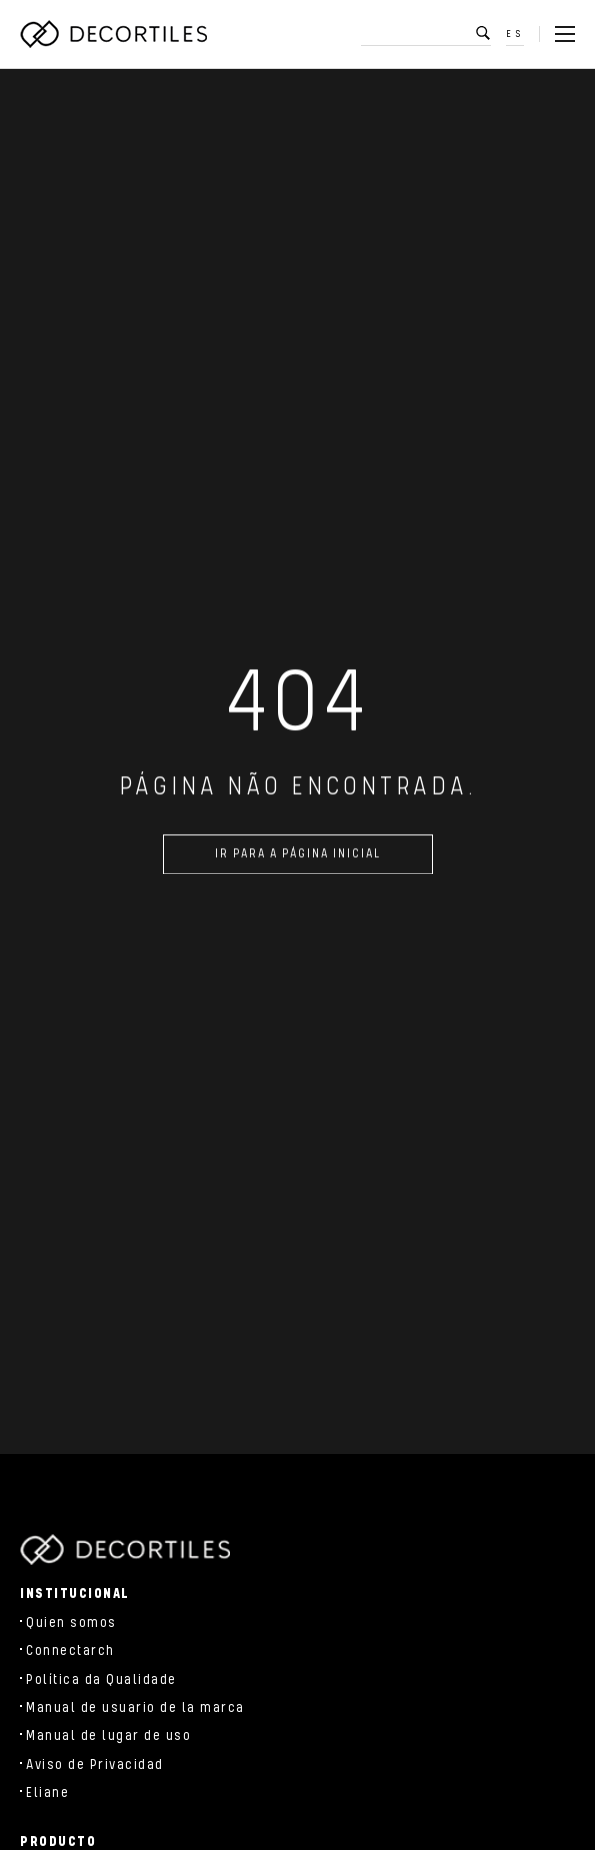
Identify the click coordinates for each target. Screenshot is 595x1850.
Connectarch (70, 1651)
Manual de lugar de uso (108, 1736)
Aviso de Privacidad (95, 1765)
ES (515, 34)
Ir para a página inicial (298, 858)
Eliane (47, 1793)
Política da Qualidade (101, 1680)
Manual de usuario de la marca (135, 1708)
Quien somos (71, 1623)
